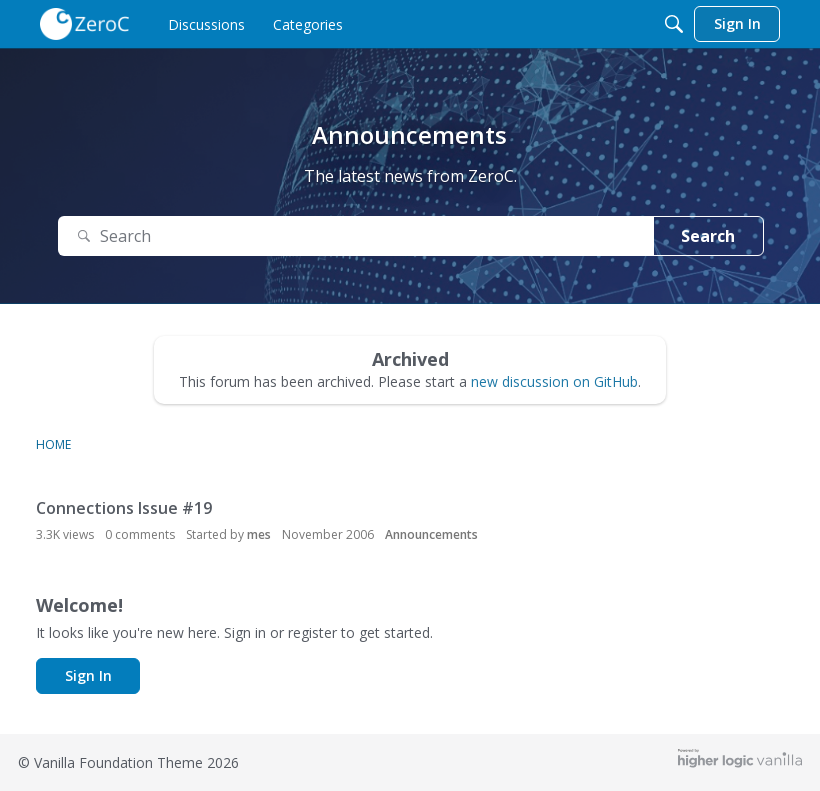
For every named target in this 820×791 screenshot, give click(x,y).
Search (708, 236)
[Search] (674, 24)
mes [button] (259, 534)
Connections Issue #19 (124, 508)
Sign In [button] (88, 675)
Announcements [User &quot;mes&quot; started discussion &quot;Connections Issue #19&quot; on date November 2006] (431, 534)
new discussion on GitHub (554, 381)
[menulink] (206, 24)
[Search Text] (356, 236)
